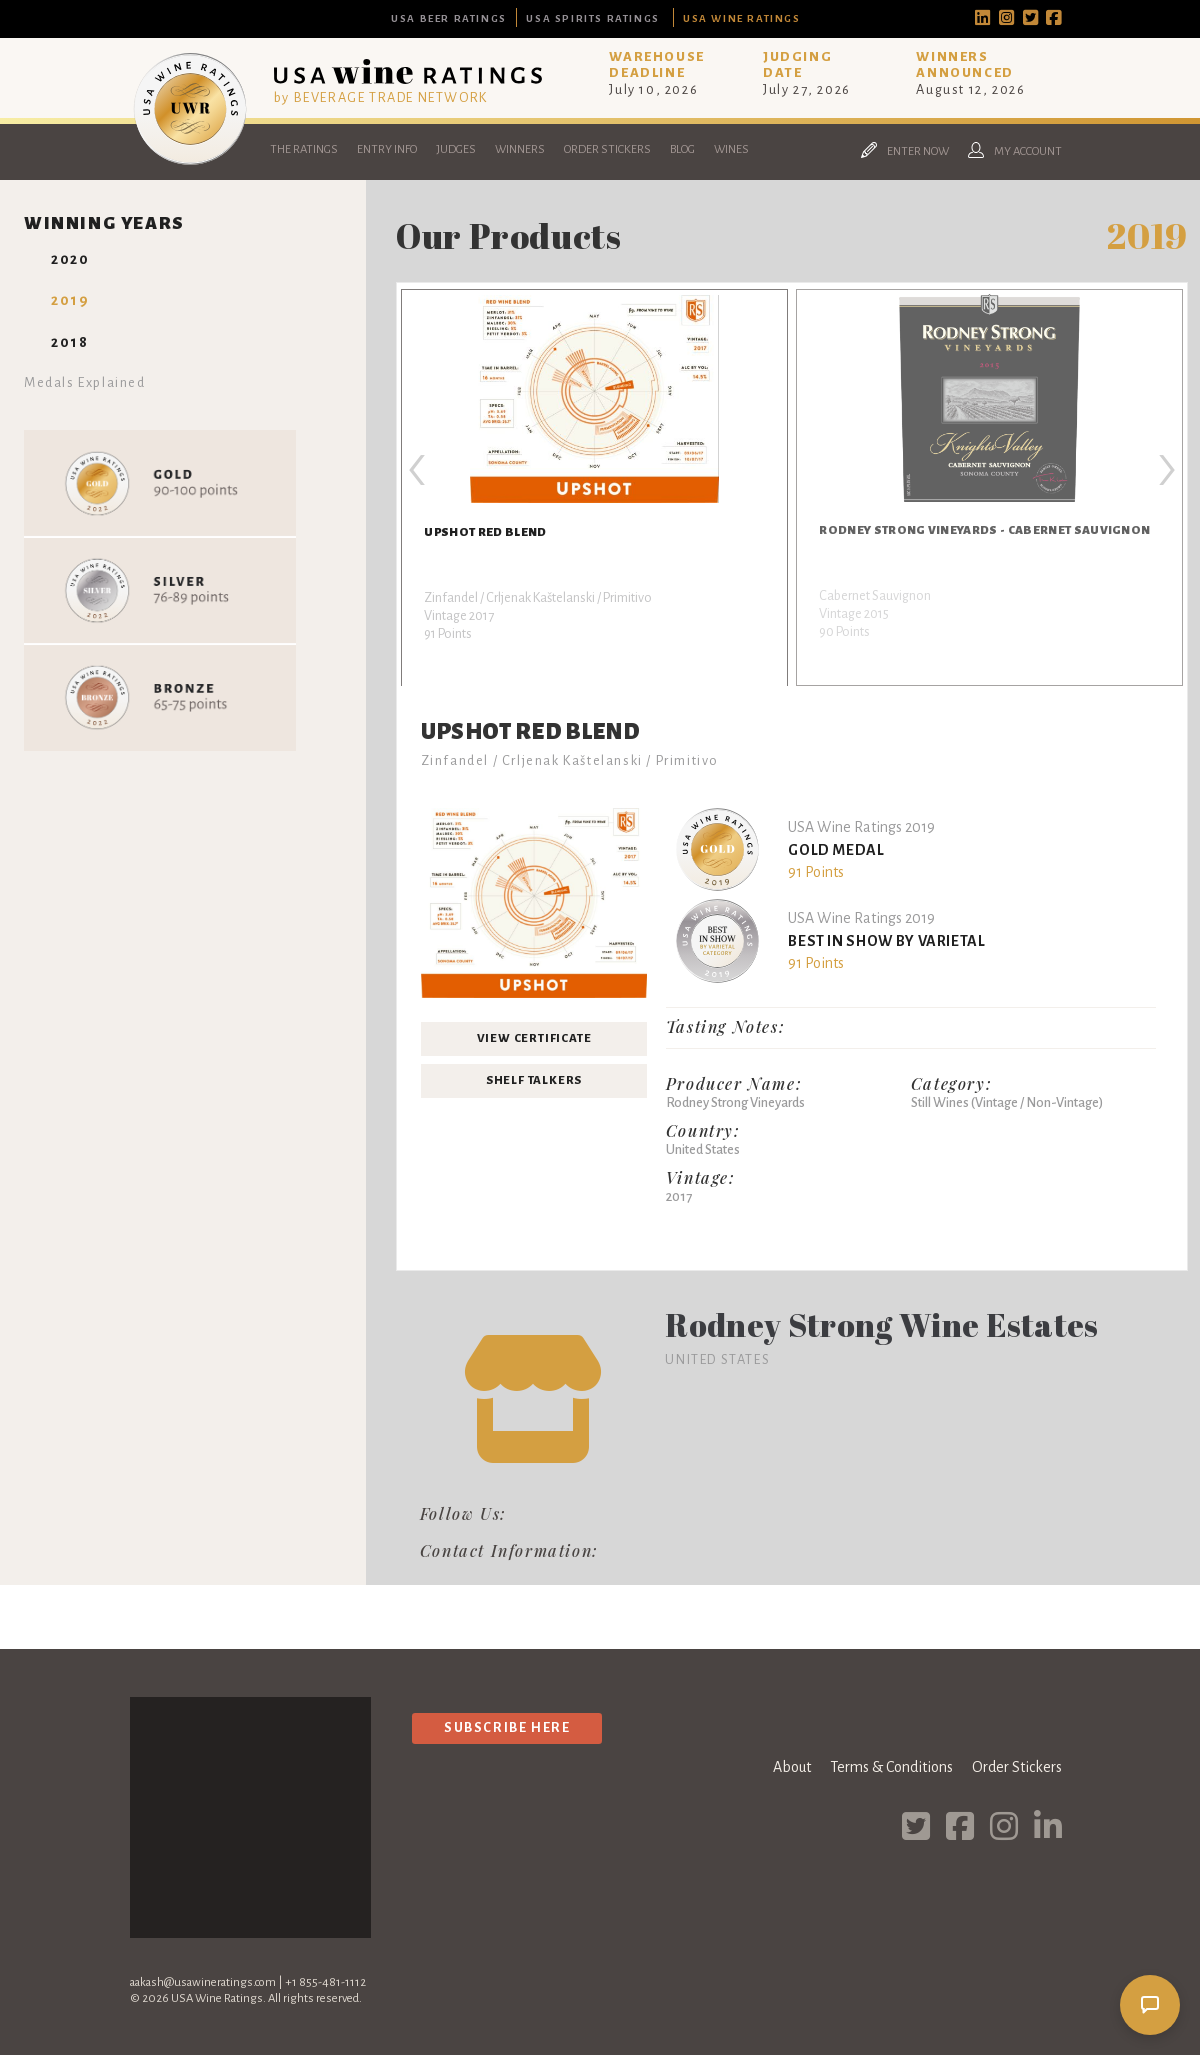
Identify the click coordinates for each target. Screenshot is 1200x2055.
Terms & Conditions (891, 1767)
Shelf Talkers (534, 1080)
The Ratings (304, 149)
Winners (520, 149)
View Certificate (534, 1038)
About (792, 1767)
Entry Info (387, 149)
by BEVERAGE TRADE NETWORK (381, 97)
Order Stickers (607, 149)
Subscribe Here (507, 1727)
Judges (456, 149)
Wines (731, 149)
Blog (682, 149)
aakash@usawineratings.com (203, 1982)
